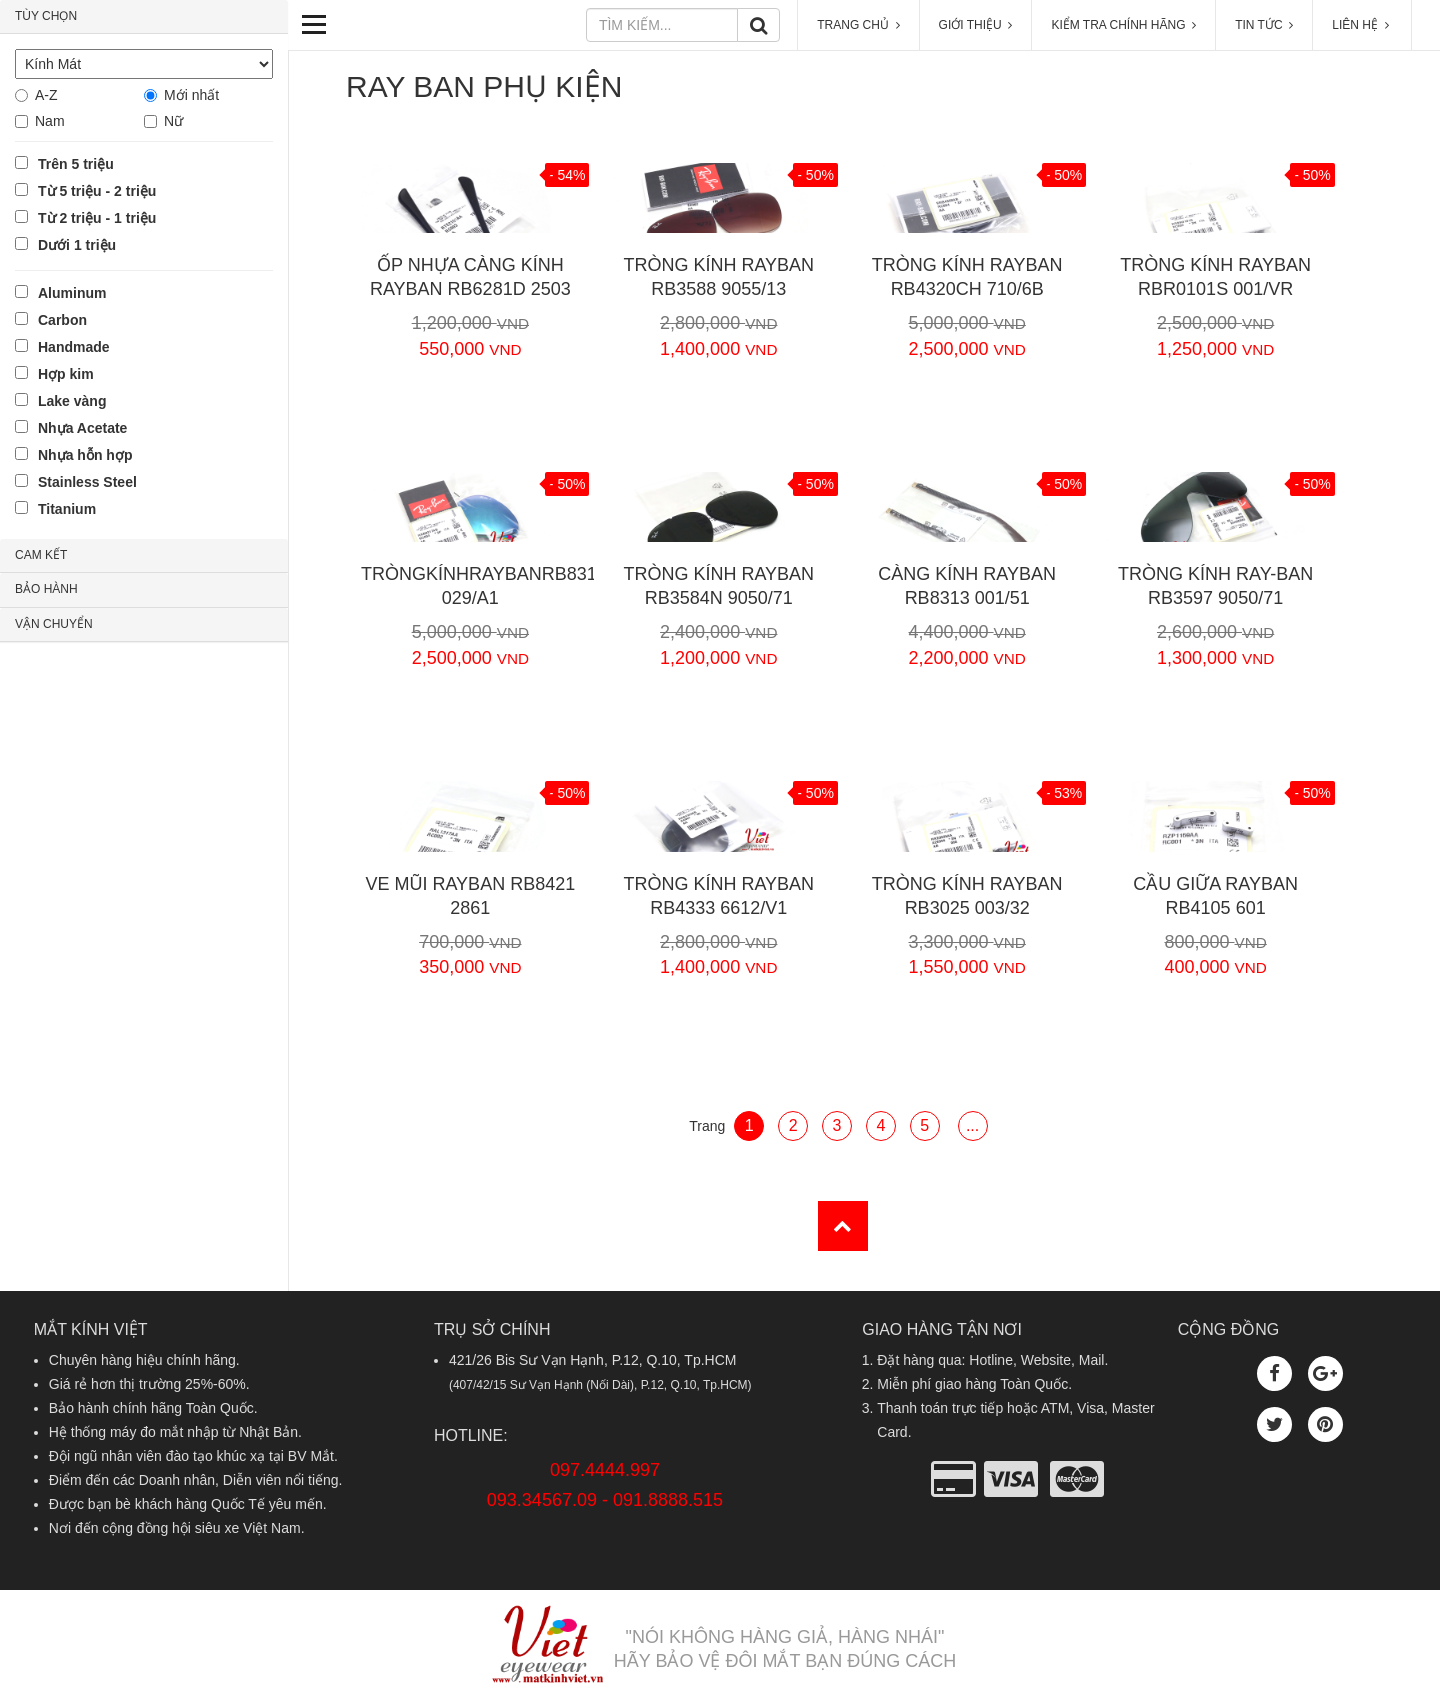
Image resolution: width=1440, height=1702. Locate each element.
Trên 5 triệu (76, 164)
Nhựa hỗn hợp (85, 455)
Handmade (74, 347)
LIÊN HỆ (1362, 25)
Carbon (62, 320)
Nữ (173, 121)
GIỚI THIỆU (976, 25)
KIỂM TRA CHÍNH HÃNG (1123, 25)
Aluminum (72, 293)
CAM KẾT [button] (41, 555)
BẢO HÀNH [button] (46, 589)
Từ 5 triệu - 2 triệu (97, 191)
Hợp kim (66, 374)
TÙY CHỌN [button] (46, 16)
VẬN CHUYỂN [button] (54, 624)
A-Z (46, 95)
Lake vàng (72, 401)
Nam (50, 121)
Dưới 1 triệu (77, 245)
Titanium (67, 509)
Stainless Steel (87, 482)
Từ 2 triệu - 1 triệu (97, 218)
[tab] (144, 17)
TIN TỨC (1264, 25)
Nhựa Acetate (82, 428)
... (972, 1125)
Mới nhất (191, 95)
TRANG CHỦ (858, 25)
